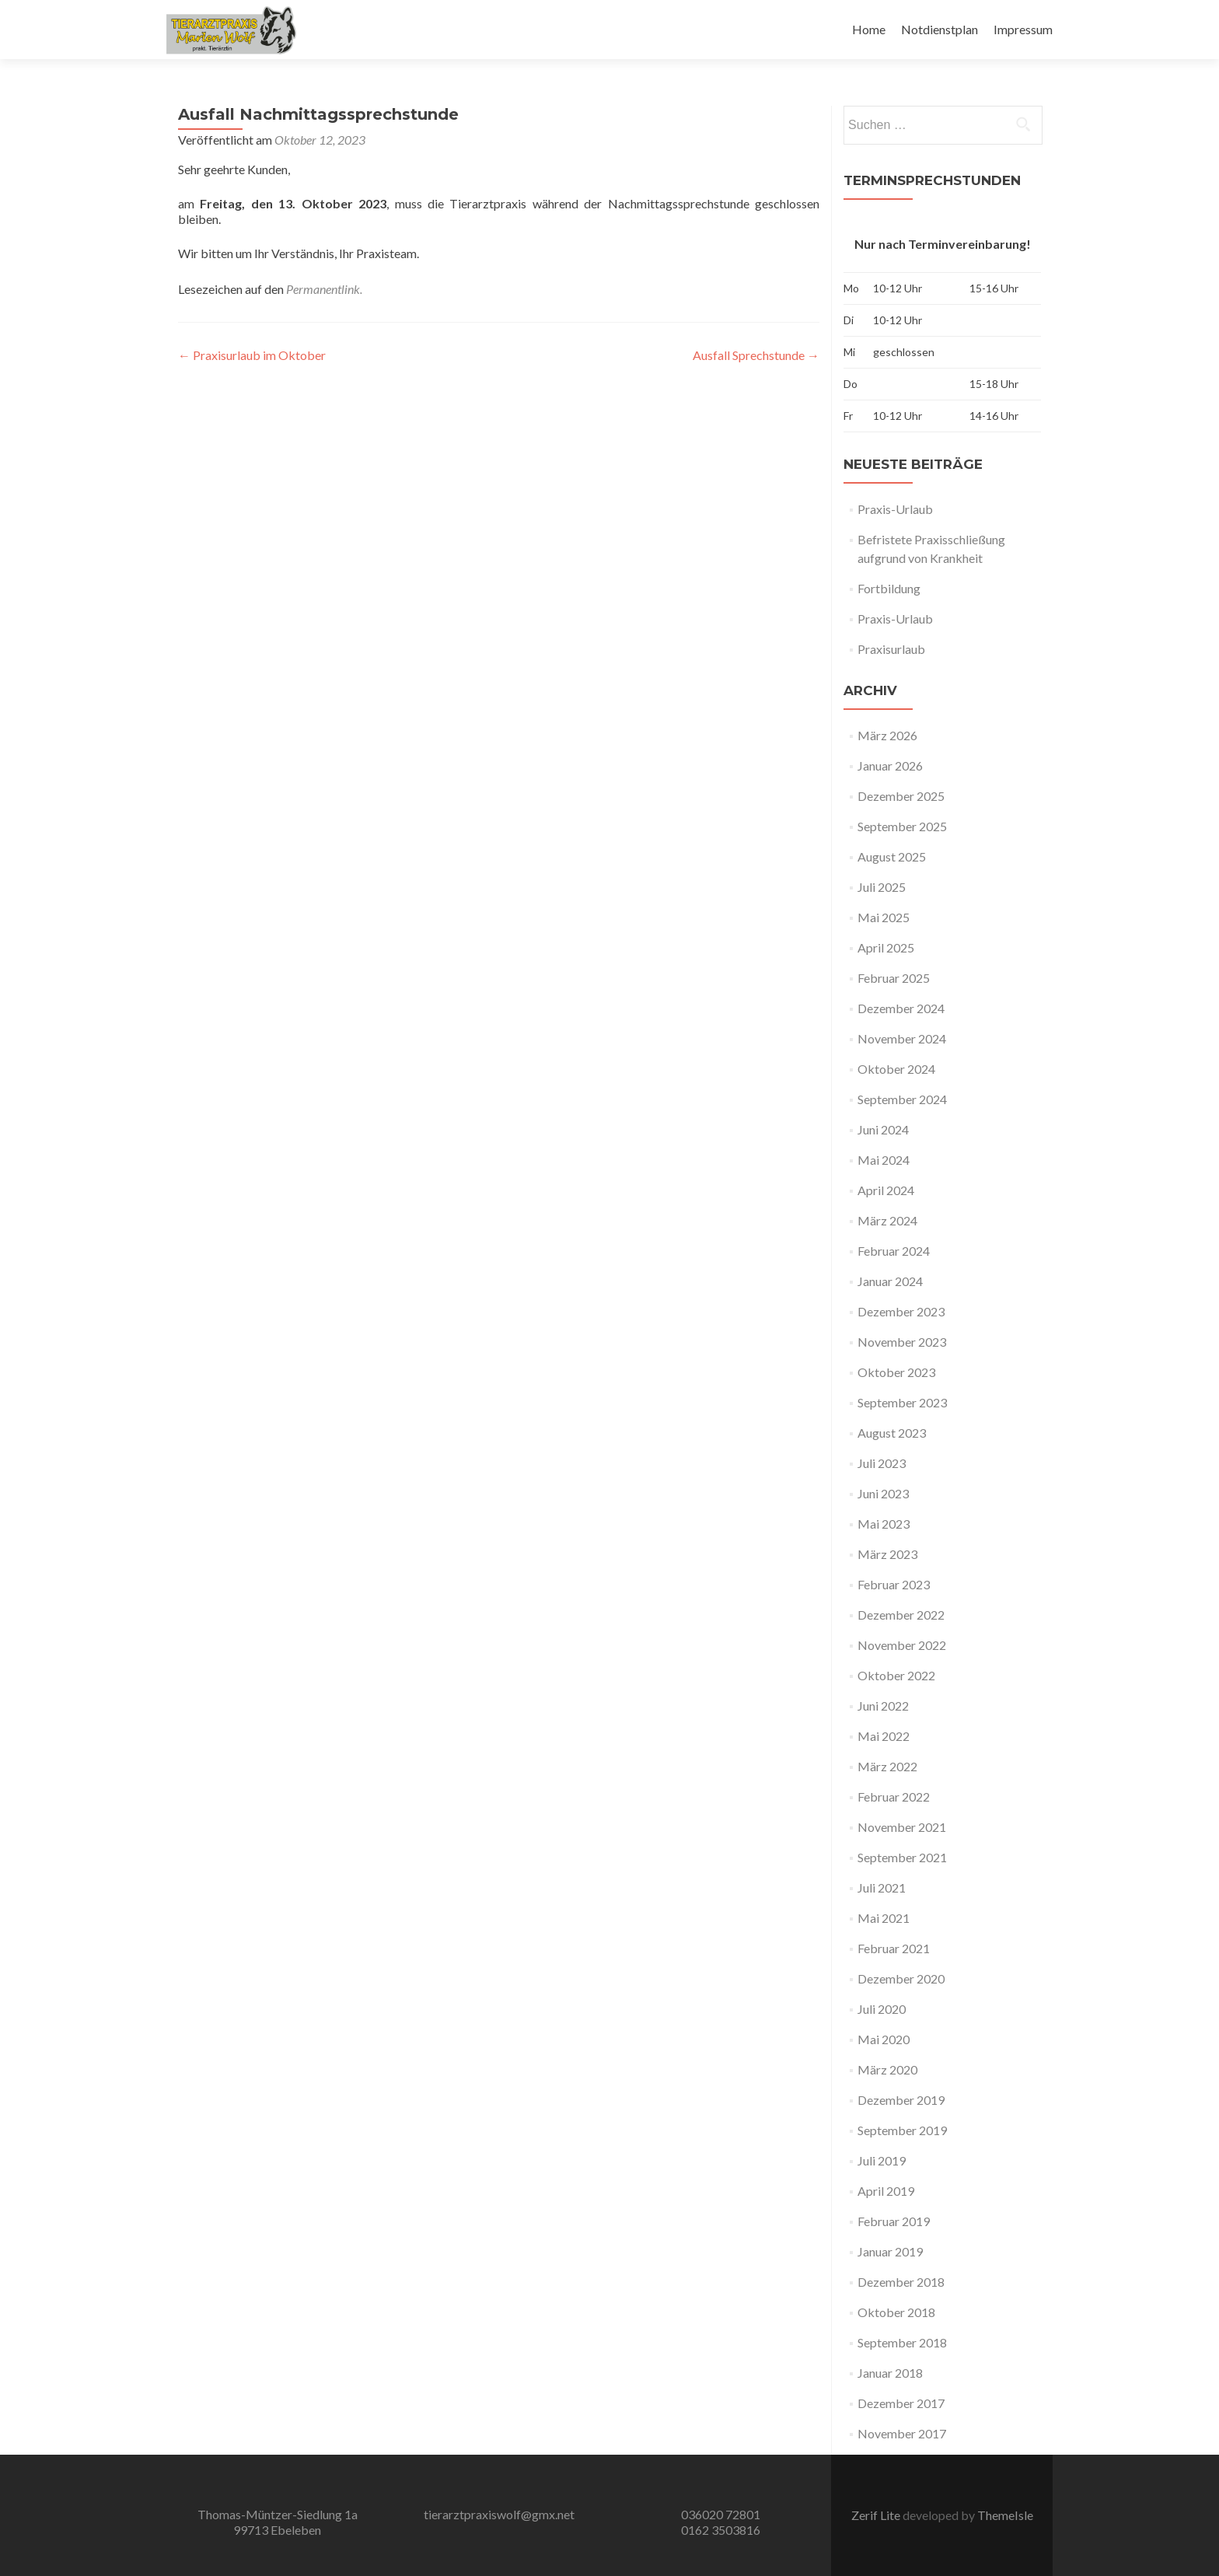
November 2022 (901, 1645)
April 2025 (885, 947)
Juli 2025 (881, 886)
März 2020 (887, 2069)
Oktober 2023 (896, 1372)
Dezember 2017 (901, 2403)
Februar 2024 (893, 1250)
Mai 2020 (883, 2039)
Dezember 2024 (901, 1008)
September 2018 (902, 2342)
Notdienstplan (939, 29)
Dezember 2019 (901, 2099)
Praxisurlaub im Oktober (252, 355)
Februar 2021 (893, 1948)
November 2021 (901, 1826)
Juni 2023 (883, 1493)
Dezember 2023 (901, 1311)
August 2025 (891, 856)
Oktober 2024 (896, 1068)
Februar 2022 (893, 1796)
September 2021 (902, 1857)
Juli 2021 (881, 1887)
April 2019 (885, 2190)
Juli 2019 (881, 2160)
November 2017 (901, 2433)
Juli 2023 (881, 1463)
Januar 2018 (890, 2372)
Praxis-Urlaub (895, 509)
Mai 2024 (883, 1159)
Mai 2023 (883, 1523)
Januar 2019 (890, 2251)
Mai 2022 (883, 1735)
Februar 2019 (893, 2221)
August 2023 (891, 1432)
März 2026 (887, 735)
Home (868, 29)
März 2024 (887, 1220)
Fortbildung (888, 588)
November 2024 (901, 1038)
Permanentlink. (324, 288)
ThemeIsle (1005, 2515)
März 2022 (887, 1766)
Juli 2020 (881, 2008)
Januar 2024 (890, 1281)
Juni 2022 (883, 1705)
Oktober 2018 (896, 2312)
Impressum (1023, 29)
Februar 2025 (893, 977)
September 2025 (902, 826)
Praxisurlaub (891, 648)
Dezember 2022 (901, 1614)
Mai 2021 (883, 1917)
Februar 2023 (893, 1584)
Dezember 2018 (901, 2281)
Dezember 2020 (901, 1978)
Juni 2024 (883, 1129)
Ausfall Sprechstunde (756, 355)
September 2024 (902, 1099)
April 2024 (885, 1190)
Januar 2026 (890, 765)
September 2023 (902, 1402)
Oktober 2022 (896, 1675)
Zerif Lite (877, 2515)
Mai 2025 (883, 917)
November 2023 (901, 1341)
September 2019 (902, 2130)
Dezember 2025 (901, 795)
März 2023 (887, 1554)
